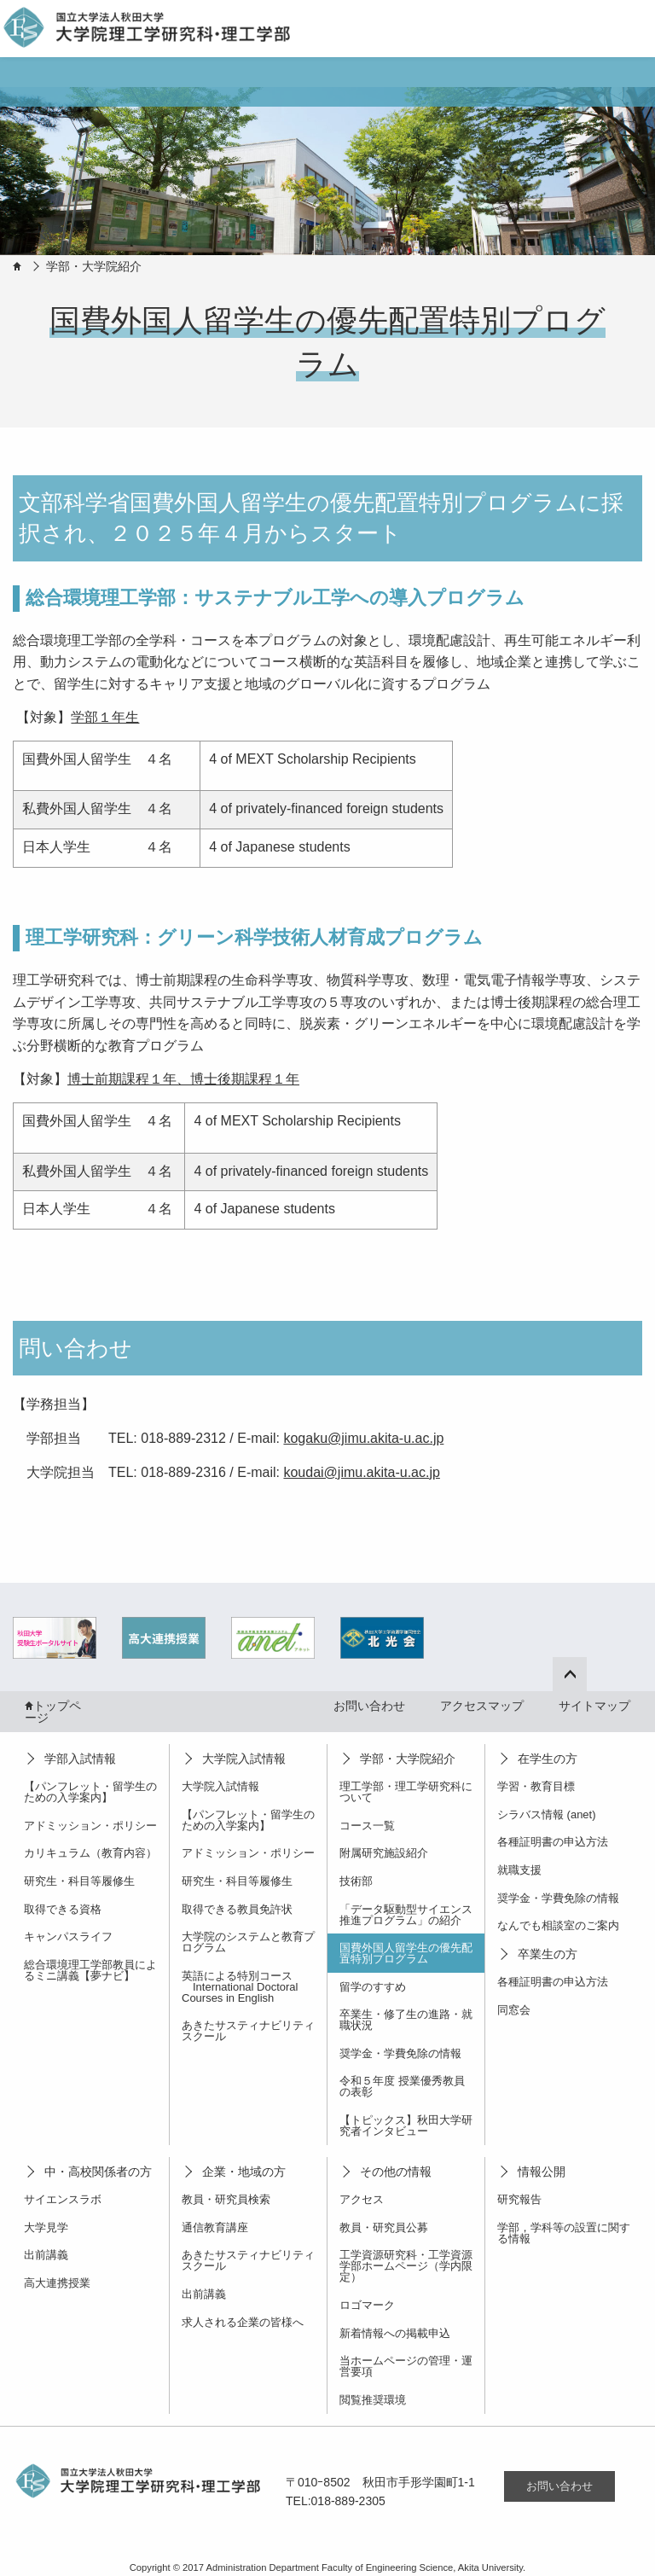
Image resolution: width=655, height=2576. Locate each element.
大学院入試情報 (244, 1758)
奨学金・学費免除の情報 (400, 2053)
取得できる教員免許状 (237, 1909)
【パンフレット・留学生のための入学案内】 (90, 1792)
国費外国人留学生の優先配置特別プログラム (405, 1953)
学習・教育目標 (536, 1786)
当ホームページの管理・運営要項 (405, 2366)
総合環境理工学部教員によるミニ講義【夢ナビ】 (90, 1970)
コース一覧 (367, 1825)
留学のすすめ (372, 1986)
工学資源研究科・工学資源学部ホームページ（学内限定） (405, 2265)
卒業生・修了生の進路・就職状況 (405, 2020)
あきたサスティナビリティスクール (248, 2031)
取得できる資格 (62, 1909)
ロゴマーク (367, 2305)
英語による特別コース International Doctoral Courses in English (240, 1986)
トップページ (53, 1711)
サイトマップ (594, 1705)
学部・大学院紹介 (94, 266)
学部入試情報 (80, 1758)
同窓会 (513, 2009)
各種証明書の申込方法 (552, 1841)
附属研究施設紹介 (383, 1852)
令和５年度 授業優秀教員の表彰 (402, 2086)
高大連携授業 (57, 2283)
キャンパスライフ (68, 1936)
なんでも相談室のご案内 (558, 1925)
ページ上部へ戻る (581, 1672)
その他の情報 (396, 2171)
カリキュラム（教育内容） (90, 1852)
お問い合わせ (369, 1705)
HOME (17, 266)
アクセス (361, 2199)
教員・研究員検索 (226, 2199)
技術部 (356, 1881)
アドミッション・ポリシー (90, 1825)
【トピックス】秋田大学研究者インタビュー (405, 2125)
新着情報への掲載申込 (394, 2333)
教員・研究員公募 (383, 2227)
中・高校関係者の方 (98, 2171)
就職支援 (519, 1870)
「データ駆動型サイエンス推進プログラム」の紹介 (405, 1915)
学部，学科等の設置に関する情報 (563, 2233)
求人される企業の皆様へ (243, 2322)
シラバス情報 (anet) (546, 1814)
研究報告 (519, 2199)
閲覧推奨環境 (372, 2399)
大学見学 (46, 2227)
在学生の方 (547, 1758)
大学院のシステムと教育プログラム (248, 1942)
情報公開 (541, 2171)
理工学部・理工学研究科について (405, 1792)
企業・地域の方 (244, 2171)
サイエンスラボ (62, 2199)
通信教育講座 (215, 2227)
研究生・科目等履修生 (79, 1881)
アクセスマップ (482, 1705)
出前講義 (46, 2254)
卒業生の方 (547, 1954)
